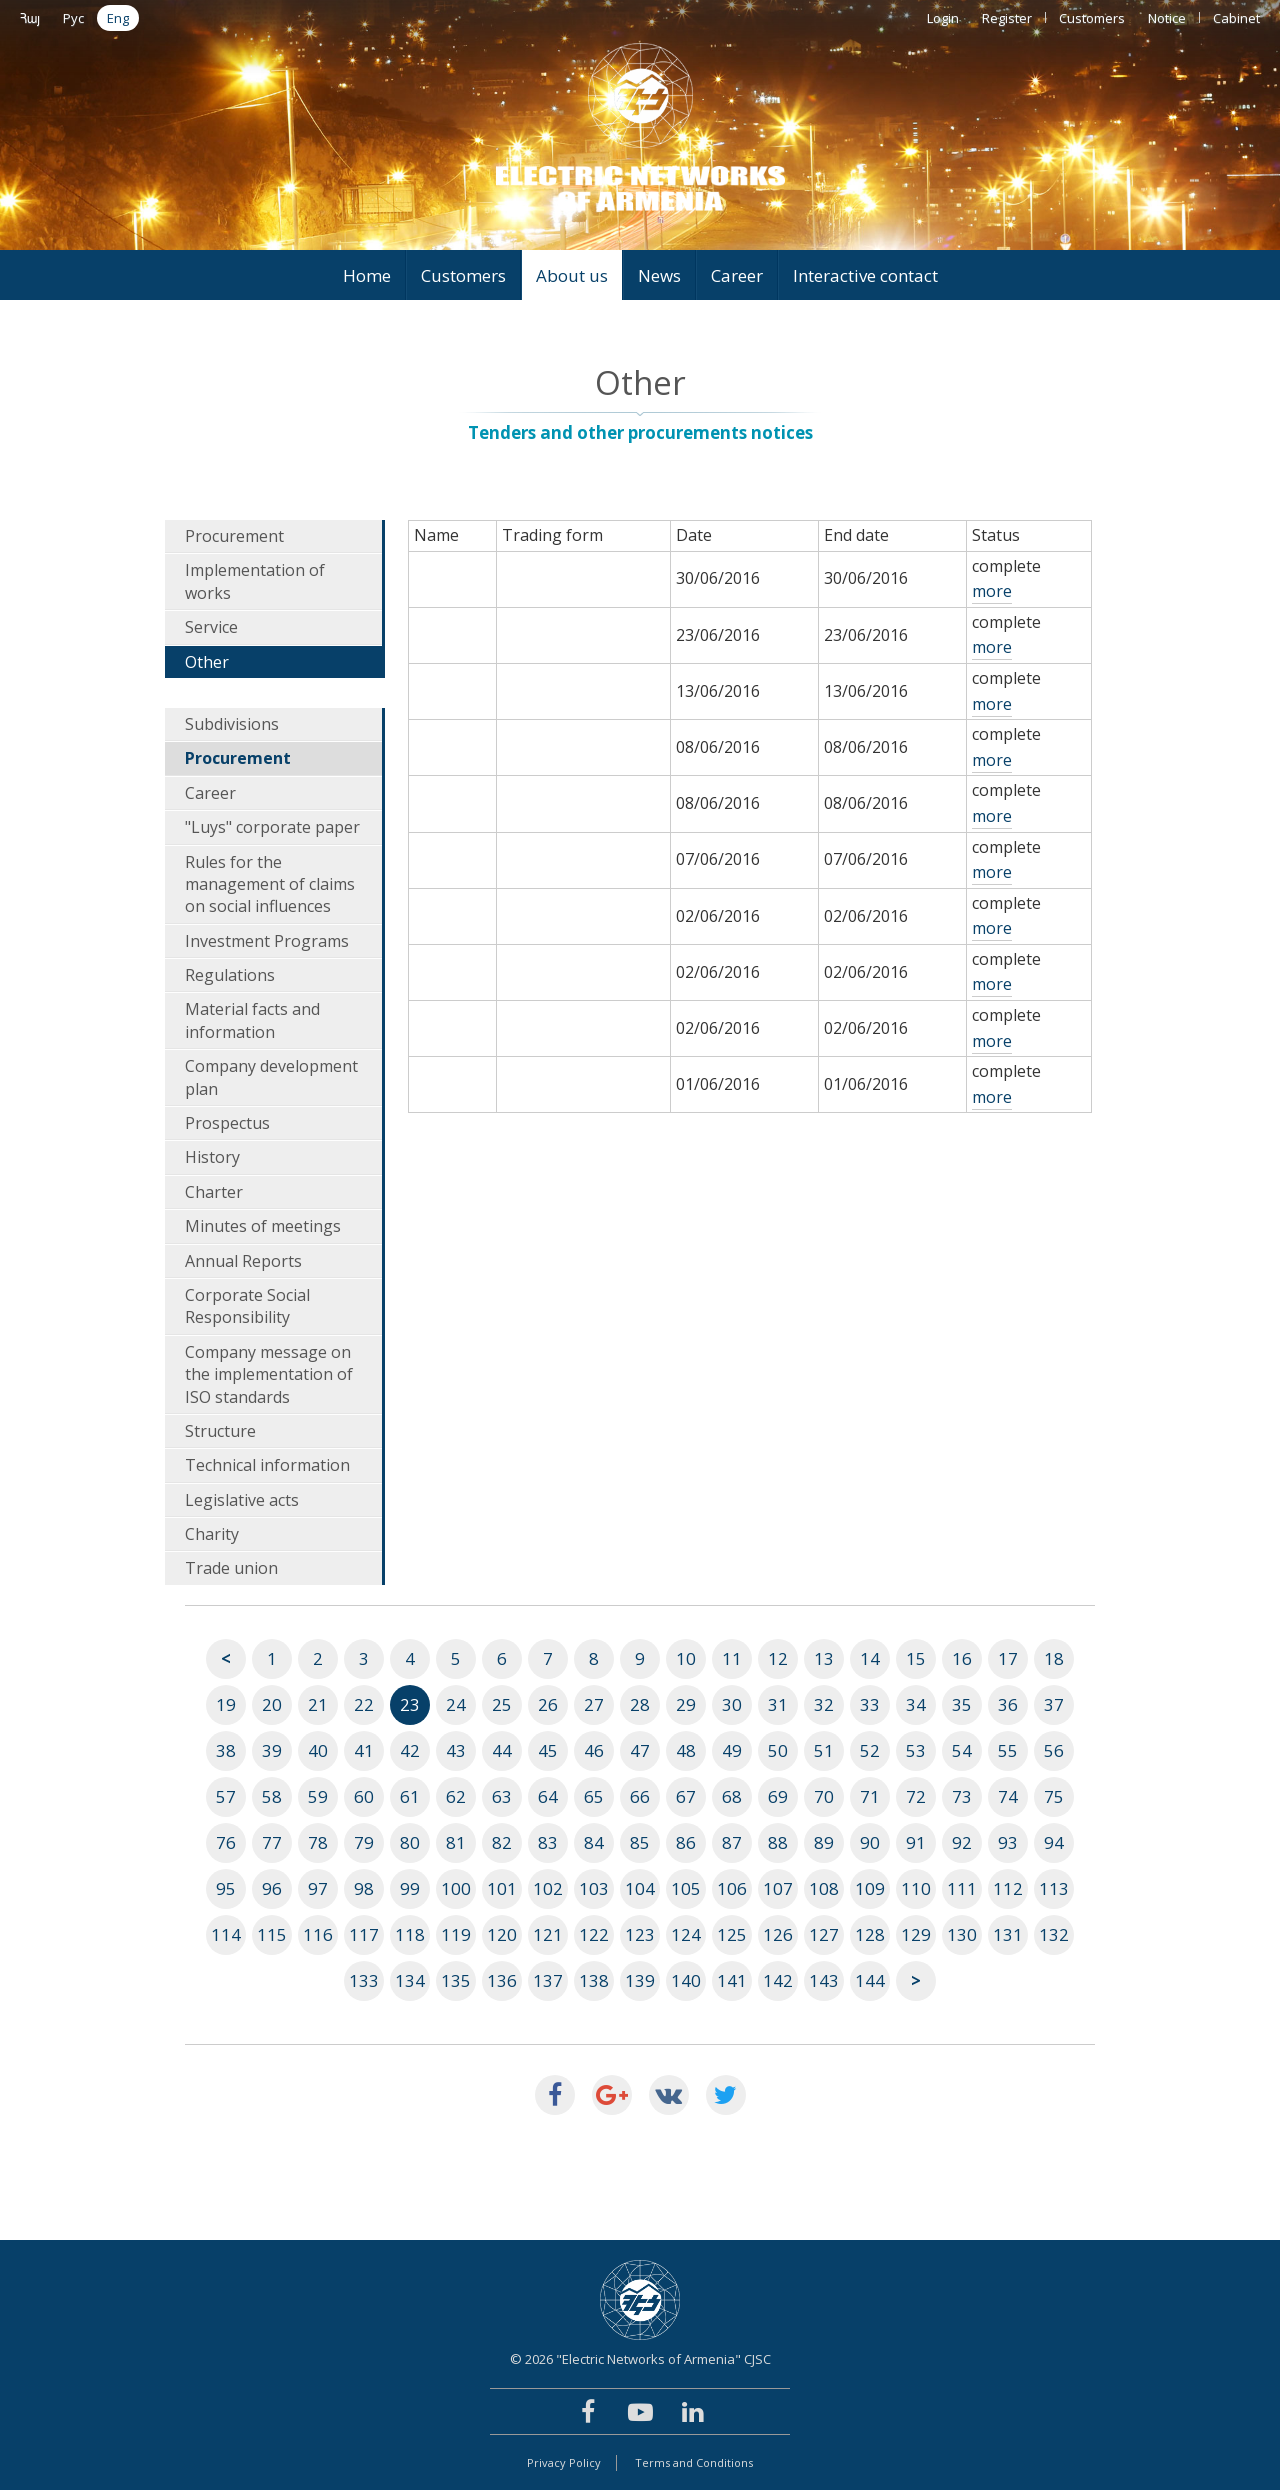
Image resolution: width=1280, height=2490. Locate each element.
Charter (214, 1192)
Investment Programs (267, 941)
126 (778, 1934)
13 (824, 1658)
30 (732, 1704)
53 (916, 1750)
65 (594, 1796)
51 (824, 1750)
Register (1007, 18)
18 (1054, 1658)
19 (226, 1704)
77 (272, 1842)
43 (456, 1750)
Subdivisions (232, 724)
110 (916, 1888)
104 (640, 1888)
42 (410, 1750)
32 (824, 1704)
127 (824, 1934)
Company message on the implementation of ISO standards (269, 1374)
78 (318, 1842)
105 (686, 1888)
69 (778, 1796)
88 (778, 1842)
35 (962, 1704)
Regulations (230, 975)
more (992, 591)
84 (594, 1842)
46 (594, 1750)
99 (410, 1888)
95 (226, 1888)
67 (686, 1796)
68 (732, 1796)
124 (686, 1934)
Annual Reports (243, 1261)
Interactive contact (865, 275)
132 (1054, 1934)
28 (640, 1704)
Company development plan (271, 1077)
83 (548, 1842)
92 (962, 1842)
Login (943, 18)
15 (916, 1658)
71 (870, 1796)
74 (1008, 1796)
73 (962, 1796)
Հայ (30, 18)
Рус (73, 18)
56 (1054, 1750)
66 (640, 1796)
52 (870, 1750)
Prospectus (227, 1123)
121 (548, 1934)
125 (732, 1934)
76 (226, 1842)
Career (737, 275)
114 (226, 1934)
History (212, 1157)
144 (870, 1980)
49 (732, 1750)
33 (870, 1704)
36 (1008, 1704)
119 (456, 1934)
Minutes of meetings (263, 1226)
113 (1054, 1888)
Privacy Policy (564, 2462)
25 (502, 1704)
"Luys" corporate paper (272, 827)
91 (916, 1842)
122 (594, 1934)
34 (916, 1704)
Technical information (267, 1465)
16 (962, 1658)
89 (824, 1842)
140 (686, 1980)
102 (548, 1888)
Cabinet (1236, 18)
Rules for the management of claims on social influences (270, 884)
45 (548, 1750)
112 (1008, 1888)
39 (272, 1750)
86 (686, 1842)
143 (824, 1980)
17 (1008, 1658)
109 (870, 1888)
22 (364, 1704)
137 (548, 1980)
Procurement (234, 536)
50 (778, 1750)
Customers (1092, 18)
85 (640, 1842)
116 (318, 1934)
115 (272, 1934)
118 (410, 1934)
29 (686, 1704)
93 (1008, 1842)
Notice (1167, 18)
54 (962, 1750)
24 (456, 1704)
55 (1008, 1750)
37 (1054, 1704)
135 (456, 1980)
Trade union (231, 1568)
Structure (220, 1431)
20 (272, 1704)
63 (502, 1796)
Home (367, 275)
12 (778, 1658)
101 (502, 1888)
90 (870, 1842)
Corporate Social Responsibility (247, 1306)
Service (211, 627)
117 (364, 1934)
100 (456, 1888)
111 (962, 1888)
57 (226, 1796)
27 (594, 1704)
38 (226, 1750)
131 (1008, 1934)
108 (824, 1888)
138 (594, 1980)
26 (548, 1704)
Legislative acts (242, 1500)
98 (364, 1888)
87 (732, 1842)
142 (778, 1980)
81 (456, 1842)
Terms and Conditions (694, 2462)
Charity (212, 1534)
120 (502, 1934)
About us (572, 275)
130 (962, 1934)
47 (640, 1750)
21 (318, 1704)
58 (272, 1796)
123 (640, 1934)
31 (778, 1704)
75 (1054, 1796)
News (659, 275)
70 (824, 1796)
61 (410, 1796)
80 (410, 1842)
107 (778, 1888)
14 (870, 1658)
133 (364, 1980)
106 (732, 1888)
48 (686, 1750)
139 (640, 1980)
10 (686, 1658)
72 (916, 1796)
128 (870, 1934)
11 (732, 1658)
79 (364, 1842)
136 (502, 1980)
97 (318, 1888)
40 (318, 1750)
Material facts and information (252, 1020)
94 (1054, 1842)
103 (594, 1888)
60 (364, 1796)
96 (272, 1888)
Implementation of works (255, 581)
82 (502, 1842)
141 (732, 1980)
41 (364, 1750)
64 (548, 1796)
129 (916, 1934)
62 (456, 1796)
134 (410, 1980)
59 (318, 1796)
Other (207, 662)
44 (502, 1750)
